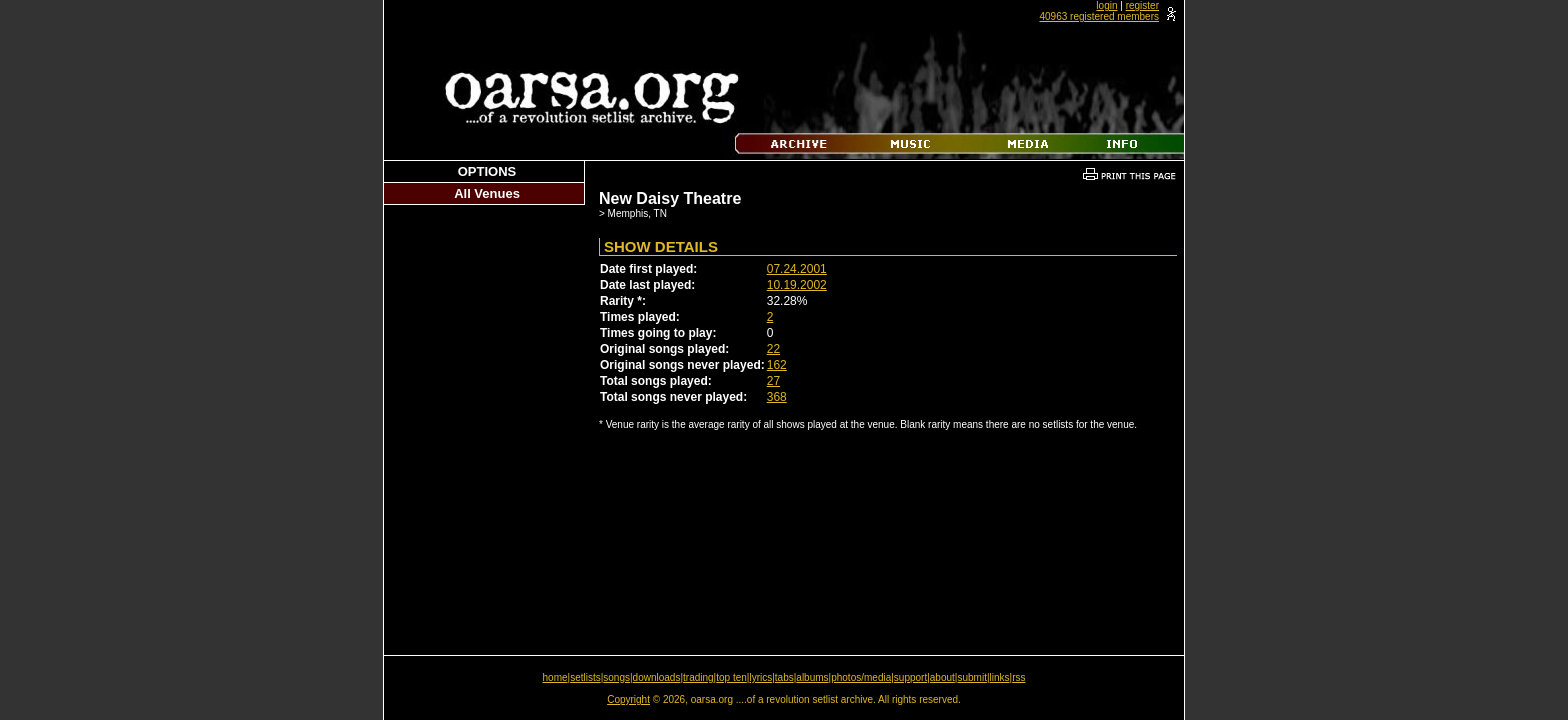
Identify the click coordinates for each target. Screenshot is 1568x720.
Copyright (628, 699)
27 (773, 381)
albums (812, 677)
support (910, 677)
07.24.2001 (797, 269)
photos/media (861, 677)
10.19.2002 (797, 285)
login (1106, 5)
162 (777, 365)
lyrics (760, 677)
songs (616, 677)
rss (1018, 677)
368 (777, 397)
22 (773, 349)
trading (698, 677)
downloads (657, 677)
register (1142, 5)
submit (971, 677)
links (1000, 677)
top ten (731, 677)
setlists (585, 677)
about (942, 677)
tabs (784, 677)
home (555, 677)
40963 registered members (1099, 16)
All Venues (487, 193)
